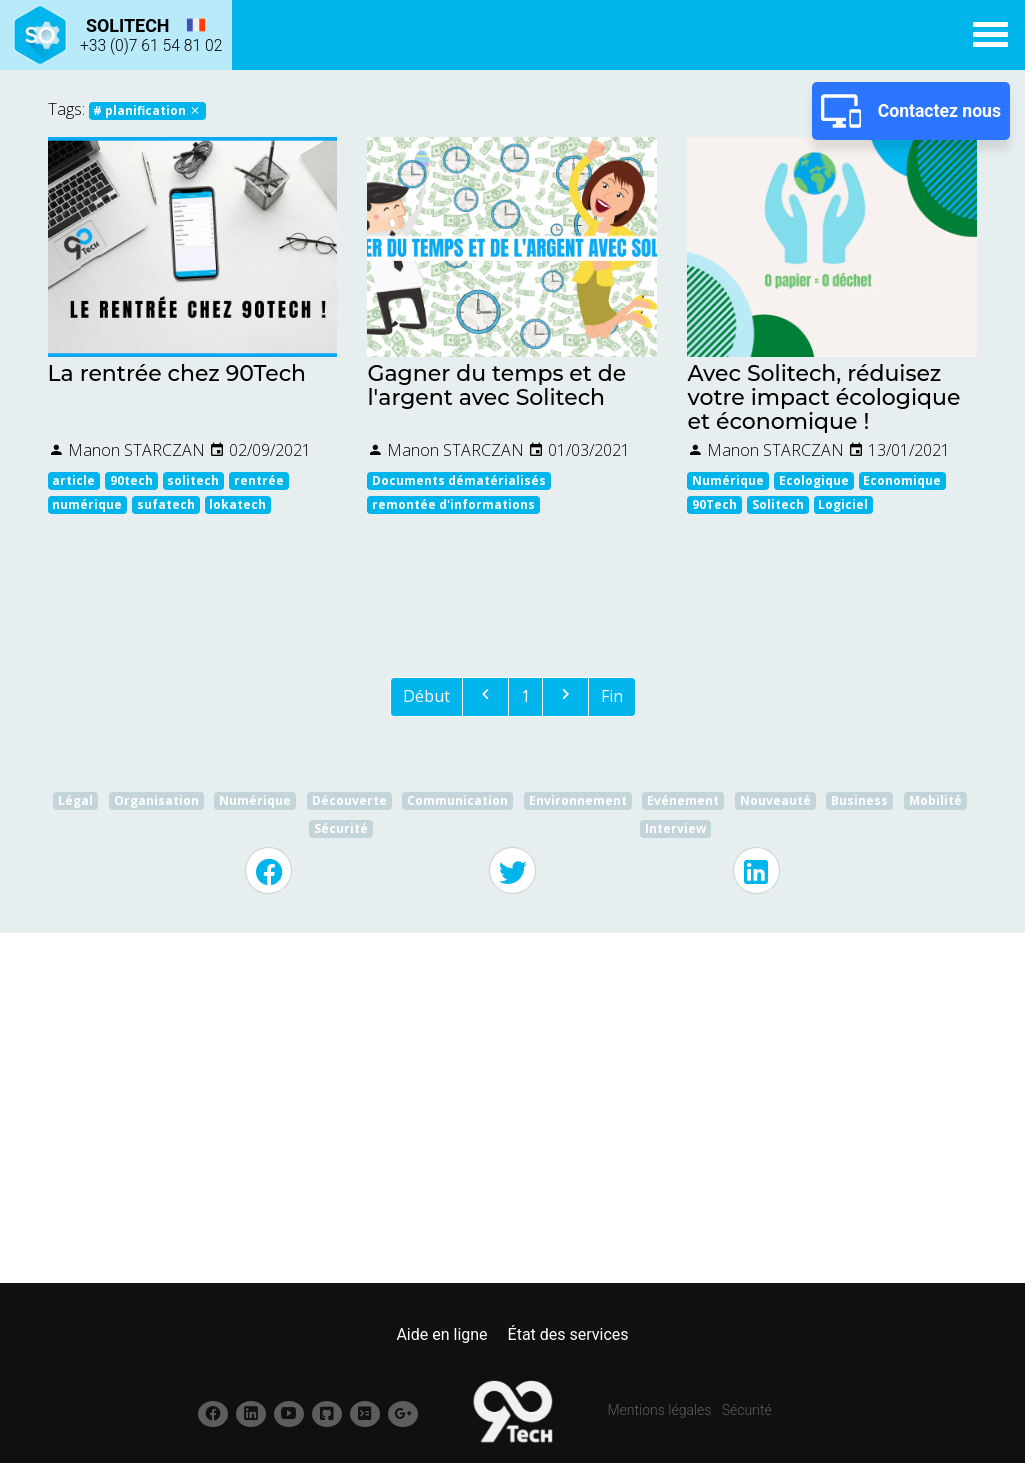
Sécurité (747, 1410)
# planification (147, 110)
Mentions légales (660, 1410)
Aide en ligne (441, 1334)
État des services (568, 1334)
